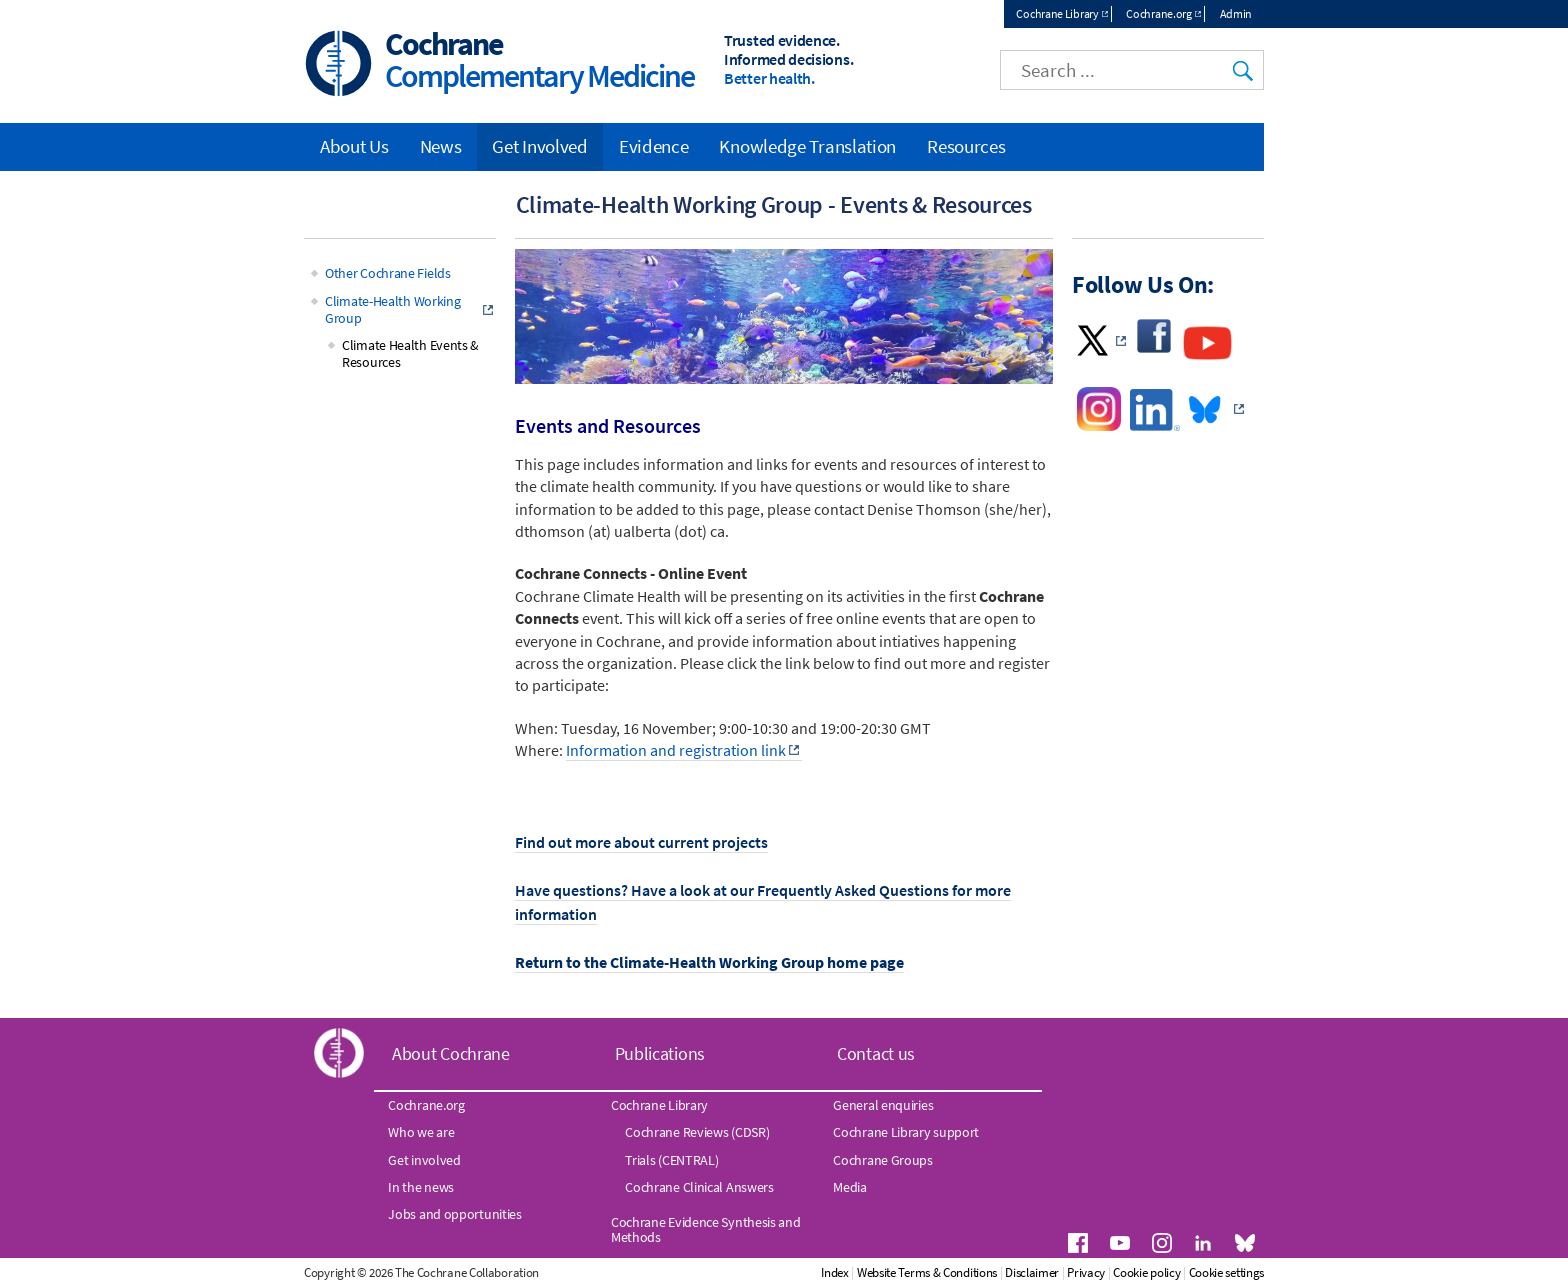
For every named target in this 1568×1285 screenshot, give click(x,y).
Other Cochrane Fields (388, 274)
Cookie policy (1230, 1273)
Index (919, 1273)
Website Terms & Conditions (1010, 1273)
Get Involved (539, 146)
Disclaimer (1116, 1273)
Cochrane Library (1057, 13)
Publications (660, 1053)
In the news (421, 1187)
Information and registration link (676, 751)
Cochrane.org (1158, 13)
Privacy (1170, 1273)
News (441, 146)
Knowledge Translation (807, 146)
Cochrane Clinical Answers (699, 1187)
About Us (354, 146)
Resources (966, 146)
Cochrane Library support (906, 1133)
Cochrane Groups (883, 1160)
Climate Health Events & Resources (410, 354)
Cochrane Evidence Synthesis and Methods (706, 1230)
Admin (1236, 13)
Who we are (421, 1133)
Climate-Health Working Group (392, 310)
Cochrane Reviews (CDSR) (697, 1133)
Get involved (424, 1160)
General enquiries (883, 1105)
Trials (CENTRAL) (671, 1160)
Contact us (876, 1053)
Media (850, 1187)
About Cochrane (451, 1053)
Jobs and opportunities (454, 1215)
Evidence (654, 146)
